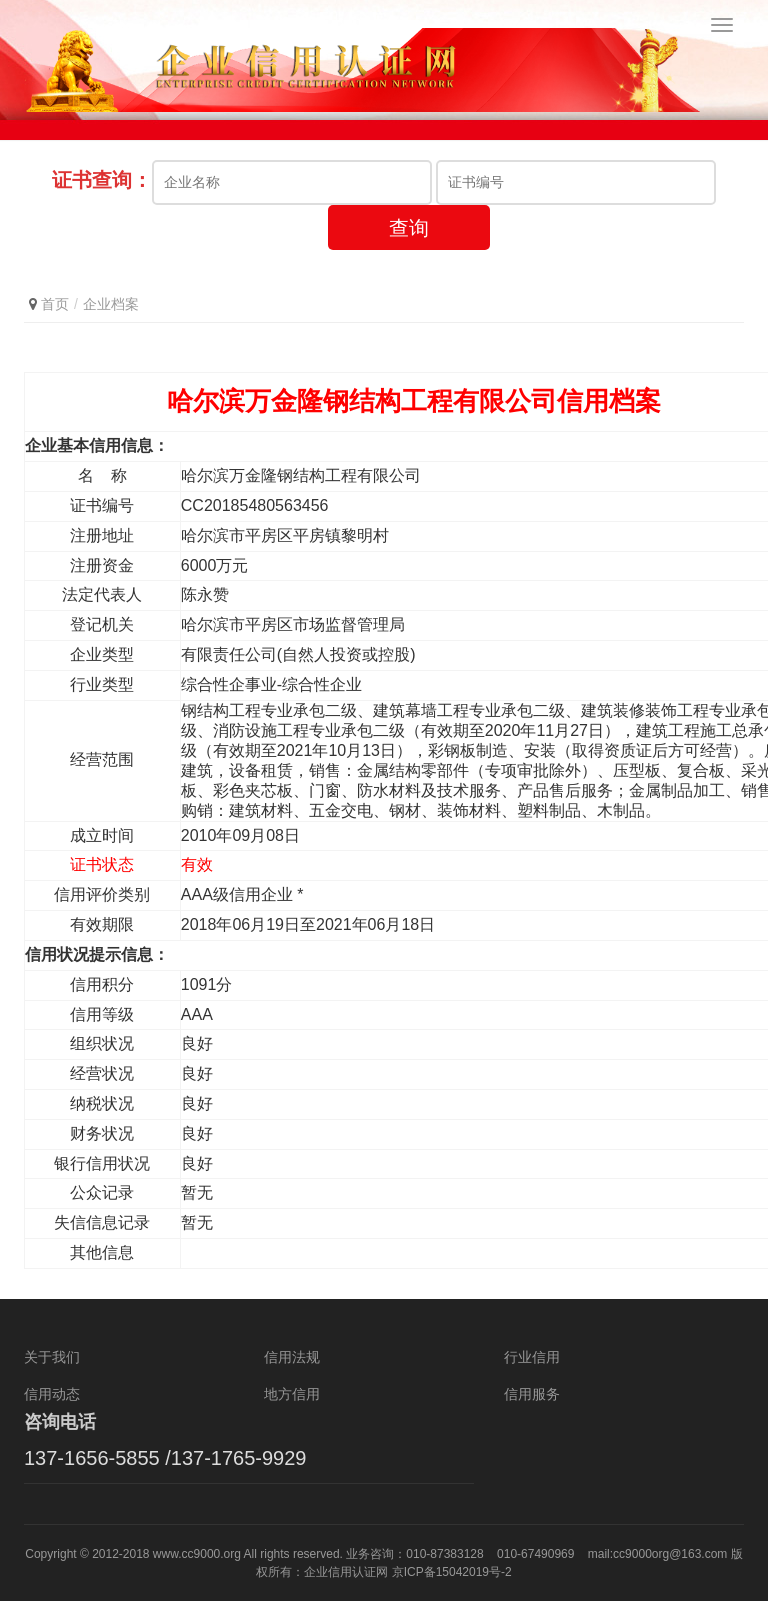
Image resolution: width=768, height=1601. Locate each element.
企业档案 (111, 304)
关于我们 (52, 1357)
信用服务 (532, 1394)
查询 (409, 228)
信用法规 (292, 1357)
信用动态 (52, 1394)
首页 (55, 304)
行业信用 (532, 1357)
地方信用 (292, 1394)
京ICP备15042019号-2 (452, 1572)
